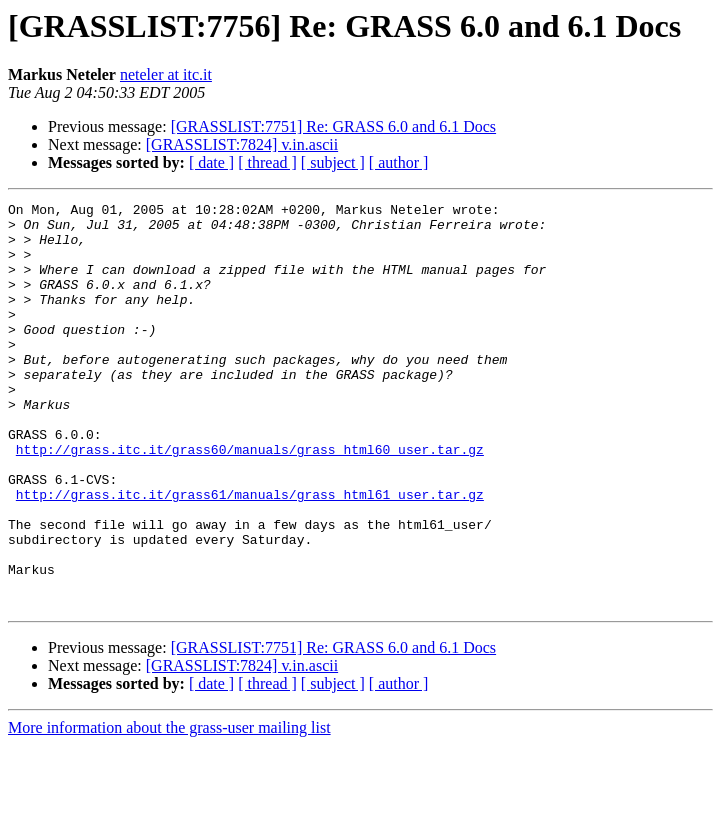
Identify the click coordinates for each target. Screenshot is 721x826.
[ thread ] (267, 162)
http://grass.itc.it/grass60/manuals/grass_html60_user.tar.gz (250, 500)
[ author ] (399, 162)
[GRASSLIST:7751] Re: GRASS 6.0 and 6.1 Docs (333, 126)
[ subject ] (333, 162)
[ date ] (211, 162)
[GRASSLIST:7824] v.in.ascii (242, 144)
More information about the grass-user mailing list (169, 808)
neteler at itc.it (166, 74)
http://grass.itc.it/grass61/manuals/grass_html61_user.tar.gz (250, 554)
